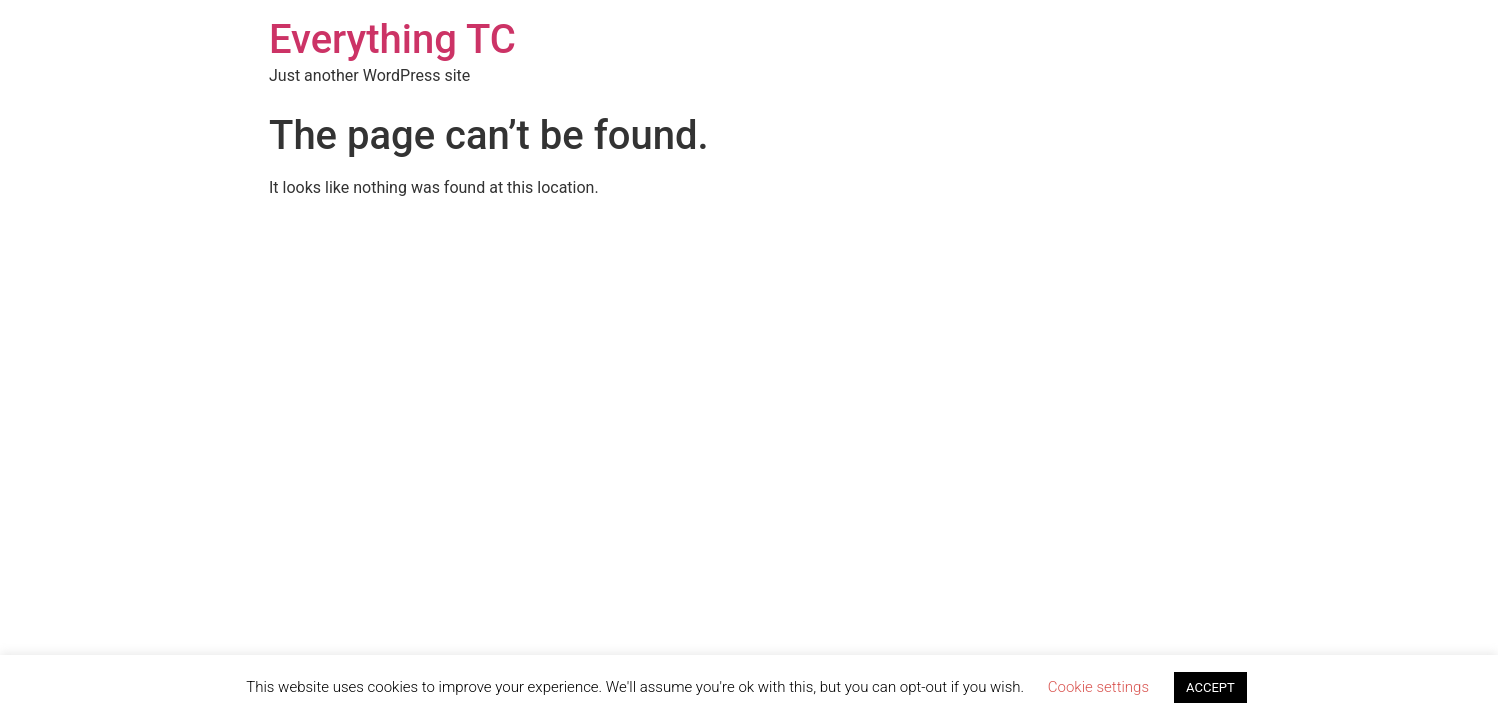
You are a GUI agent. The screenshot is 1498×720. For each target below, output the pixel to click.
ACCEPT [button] (1210, 687)
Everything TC (392, 39)
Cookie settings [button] (1098, 687)
